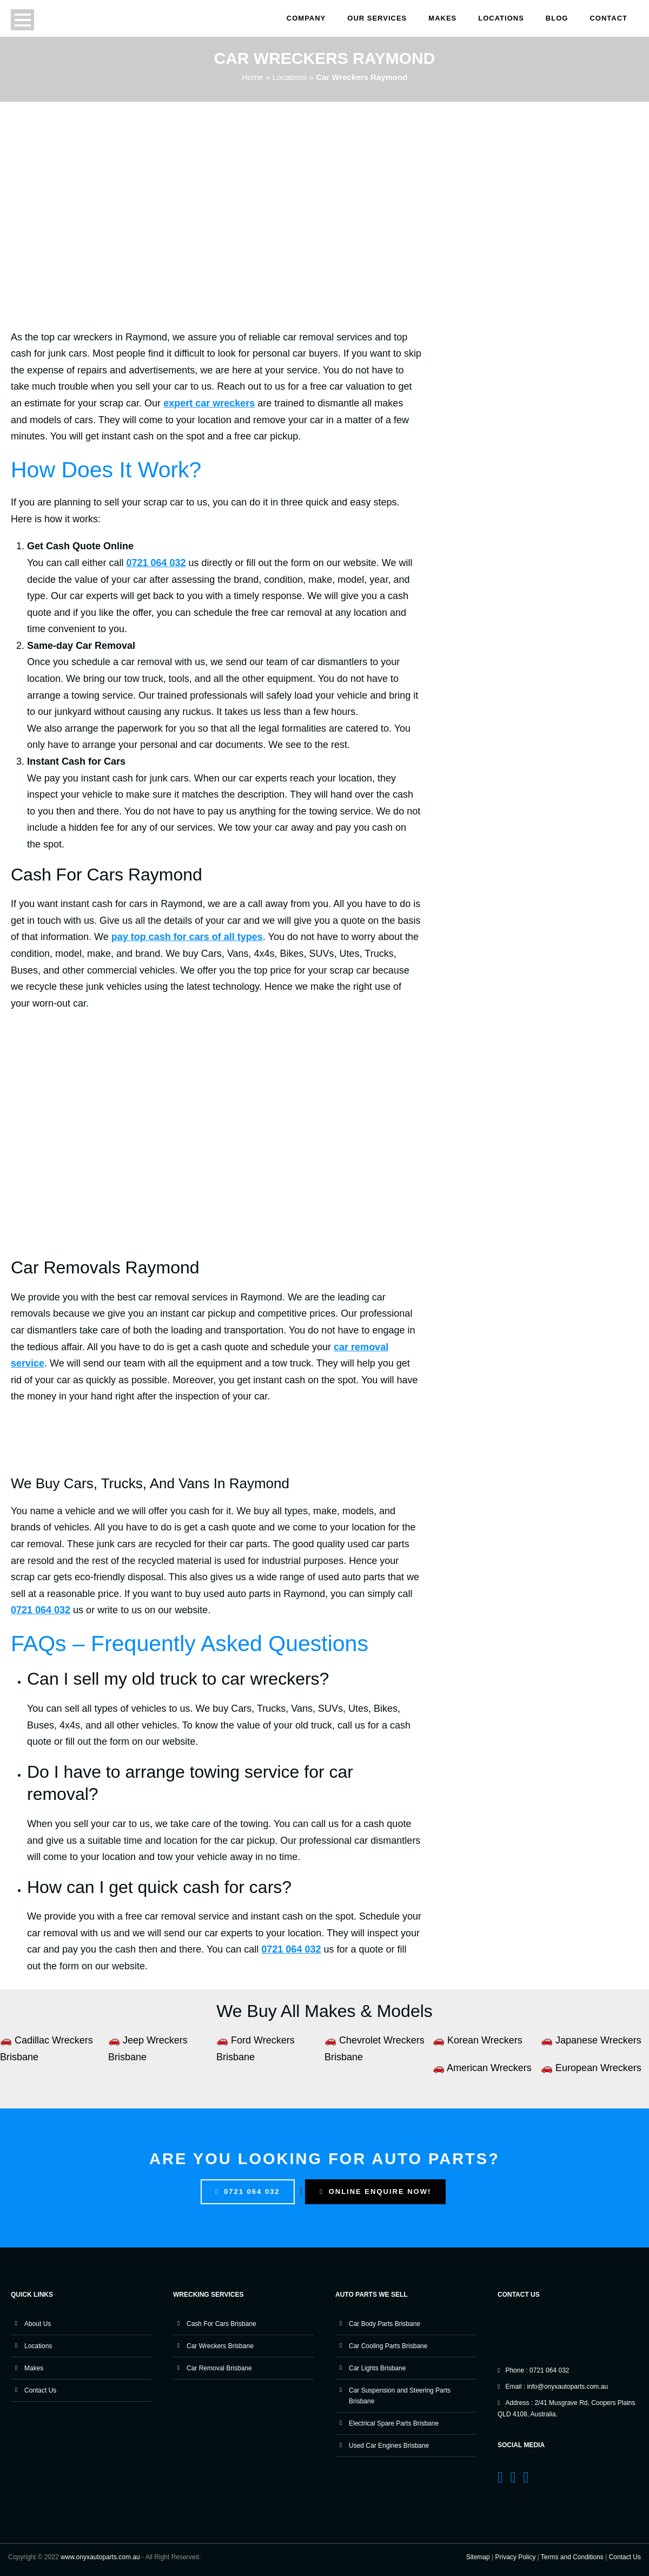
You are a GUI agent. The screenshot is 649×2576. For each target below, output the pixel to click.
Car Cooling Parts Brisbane (388, 2346)
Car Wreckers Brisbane (220, 2346)
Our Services (377, 18)
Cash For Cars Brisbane (221, 2324)
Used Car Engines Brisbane (389, 2445)
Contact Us (40, 2390)
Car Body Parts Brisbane (384, 2324)
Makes (442, 18)
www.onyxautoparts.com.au (100, 2557)
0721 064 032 (247, 2191)
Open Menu (22, 19)
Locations (501, 18)
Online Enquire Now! (375, 2191)
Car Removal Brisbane (219, 2368)
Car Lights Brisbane (377, 2368)
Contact (608, 18)
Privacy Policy (515, 2557)
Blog (557, 18)
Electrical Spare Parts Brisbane (394, 2423)
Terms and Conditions (572, 2557)
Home (252, 77)
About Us (37, 2324)
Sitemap (478, 2557)
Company (306, 18)
